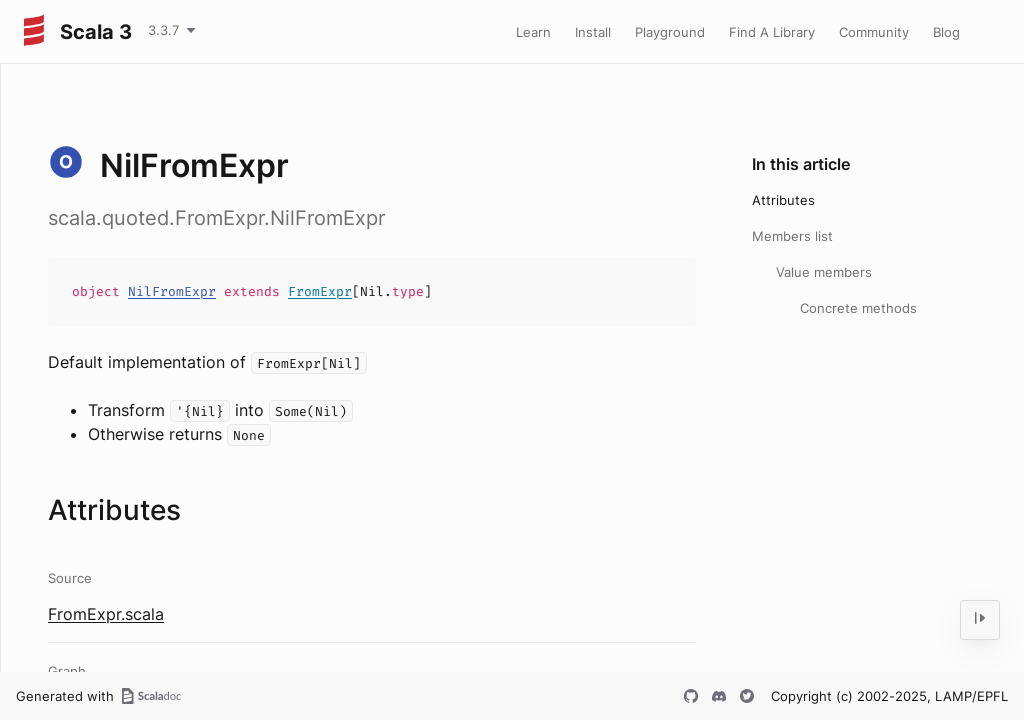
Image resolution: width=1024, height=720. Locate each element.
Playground (670, 32)
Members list (792, 236)
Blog (946, 32)
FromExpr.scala (106, 614)
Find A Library (772, 32)
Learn (533, 32)
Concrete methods (858, 308)
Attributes (783, 200)
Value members (824, 272)
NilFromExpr (172, 291)
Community (874, 32)
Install (593, 32)
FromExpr (320, 291)
